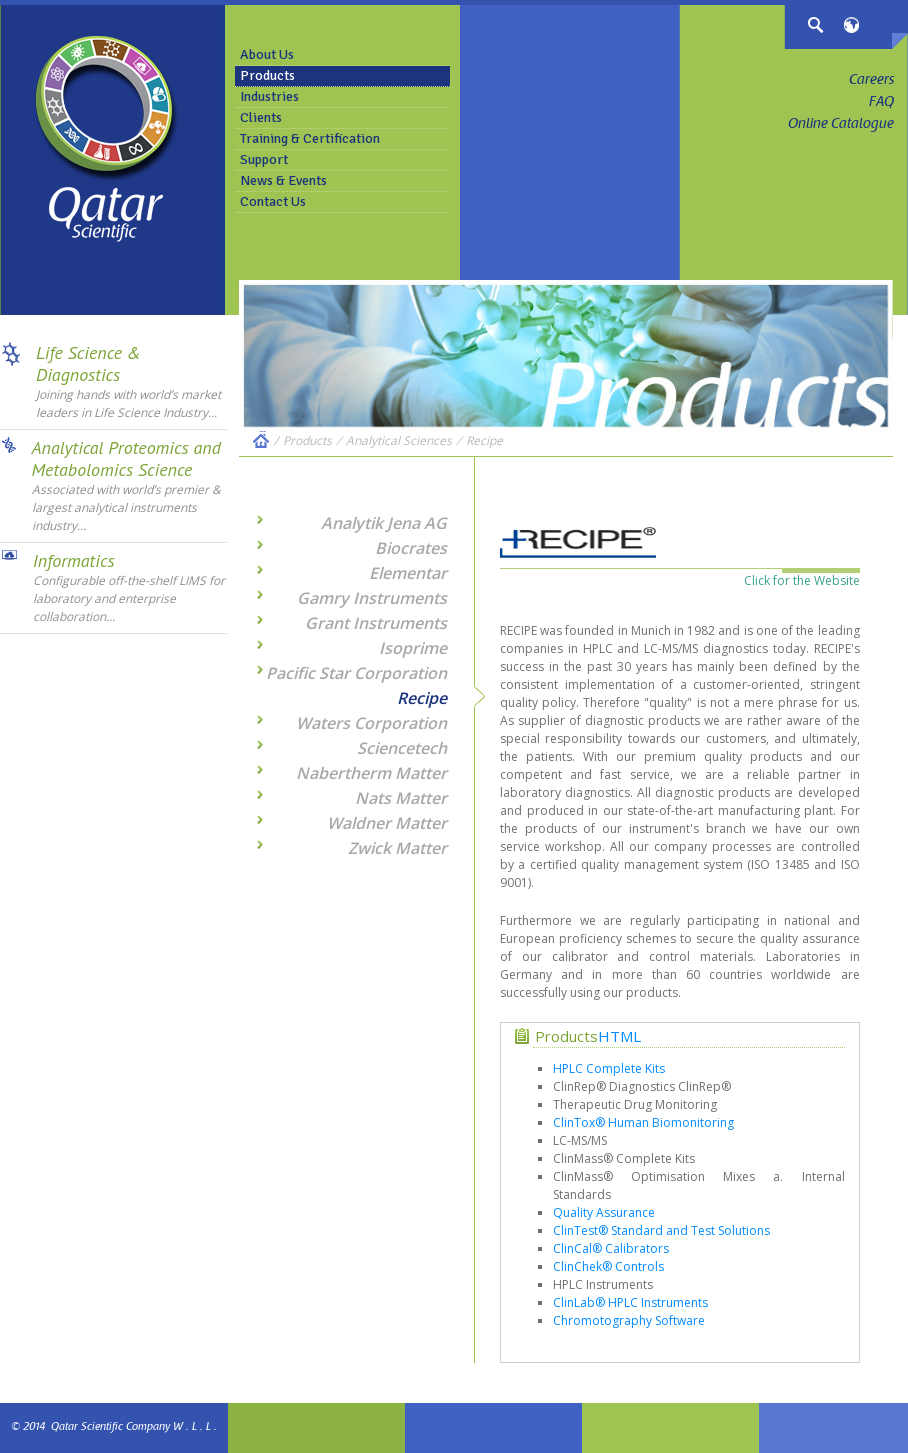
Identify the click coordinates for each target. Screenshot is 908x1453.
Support (264, 159)
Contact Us (273, 201)
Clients (261, 117)
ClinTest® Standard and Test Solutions (661, 1230)
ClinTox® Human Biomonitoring (643, 1122)
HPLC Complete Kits (609, 1068)
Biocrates (411, 548)
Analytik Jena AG (384, 523)
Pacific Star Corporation (356, 673)
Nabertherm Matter (371, 773)
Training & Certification (310, 138)
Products (267, 75)
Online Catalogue (841, 125)
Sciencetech (402, 748)
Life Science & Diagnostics (88, 363)
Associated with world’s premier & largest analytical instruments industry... (126, 507)
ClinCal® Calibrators (611, 1248)
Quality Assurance (604, 1212)
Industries (269, 96)
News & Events (283, 180)
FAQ (881, 103)
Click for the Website (802, 580)
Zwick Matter (397, 848)
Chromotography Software (629, 1320)
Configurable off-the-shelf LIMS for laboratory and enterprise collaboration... (129, 598)
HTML (619, 1036)
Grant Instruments (376, 623)
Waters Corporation (371, 723)
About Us (267, 54)
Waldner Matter (387, 823)
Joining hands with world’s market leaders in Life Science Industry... (128, 403)
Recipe (484, 440)
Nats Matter (401, 798)
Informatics (74, 560)
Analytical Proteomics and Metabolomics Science (126, 458)
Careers (871, 81)
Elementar (408, 573)
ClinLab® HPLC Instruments (630, 1302)
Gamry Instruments (372, 598)
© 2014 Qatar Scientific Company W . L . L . (114, 1427)
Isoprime (413, 648)
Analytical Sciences (399, 440)
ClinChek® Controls (608, 1266)
